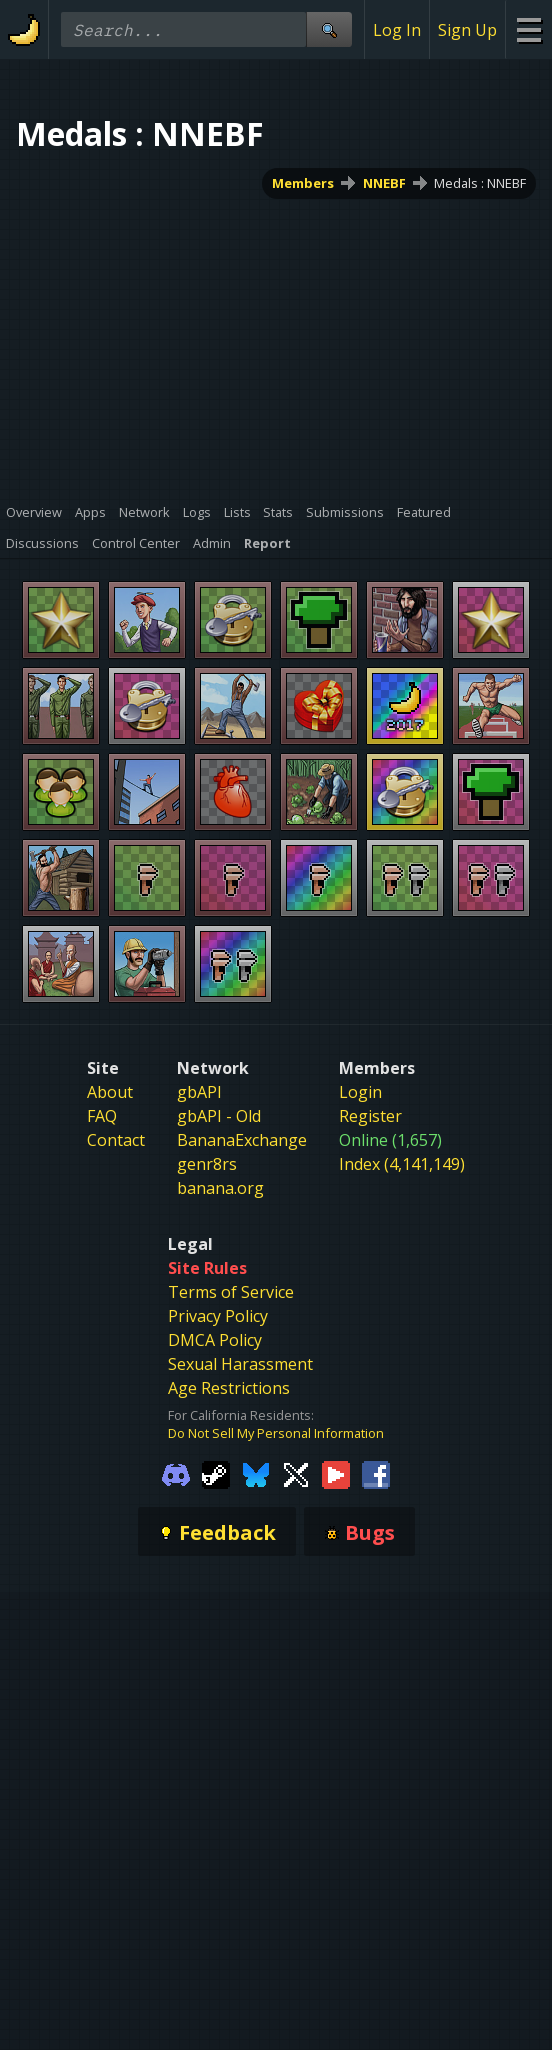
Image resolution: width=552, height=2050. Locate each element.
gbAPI (199, 1092)
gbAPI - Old (219, 1116)
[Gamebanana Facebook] (376, 1474)
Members (303, 183)
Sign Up (467, 30)
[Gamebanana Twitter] (296, 1474)
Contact (116, 1140)
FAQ (102, 1116)
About (110, 1092)
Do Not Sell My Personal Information (276, 1433)
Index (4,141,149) (402, 1164)
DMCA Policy (215, 1340)
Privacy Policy (218, 1316)
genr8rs (207, 1164)
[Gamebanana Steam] (216, 1474)
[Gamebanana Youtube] (336, 1474)
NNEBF (384, 183)
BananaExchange (242, 1140)
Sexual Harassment (240, 1364)
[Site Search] (329, 29)
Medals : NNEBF (480, 183)
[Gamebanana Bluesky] (256, 1474)
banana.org (220, 1188)
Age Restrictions (229, 1388)
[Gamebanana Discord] (176, 1474)
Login (360, 1092)
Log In (397, 30)
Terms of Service (231, 1292)
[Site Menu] (528, 29)
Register (370, 1116)
